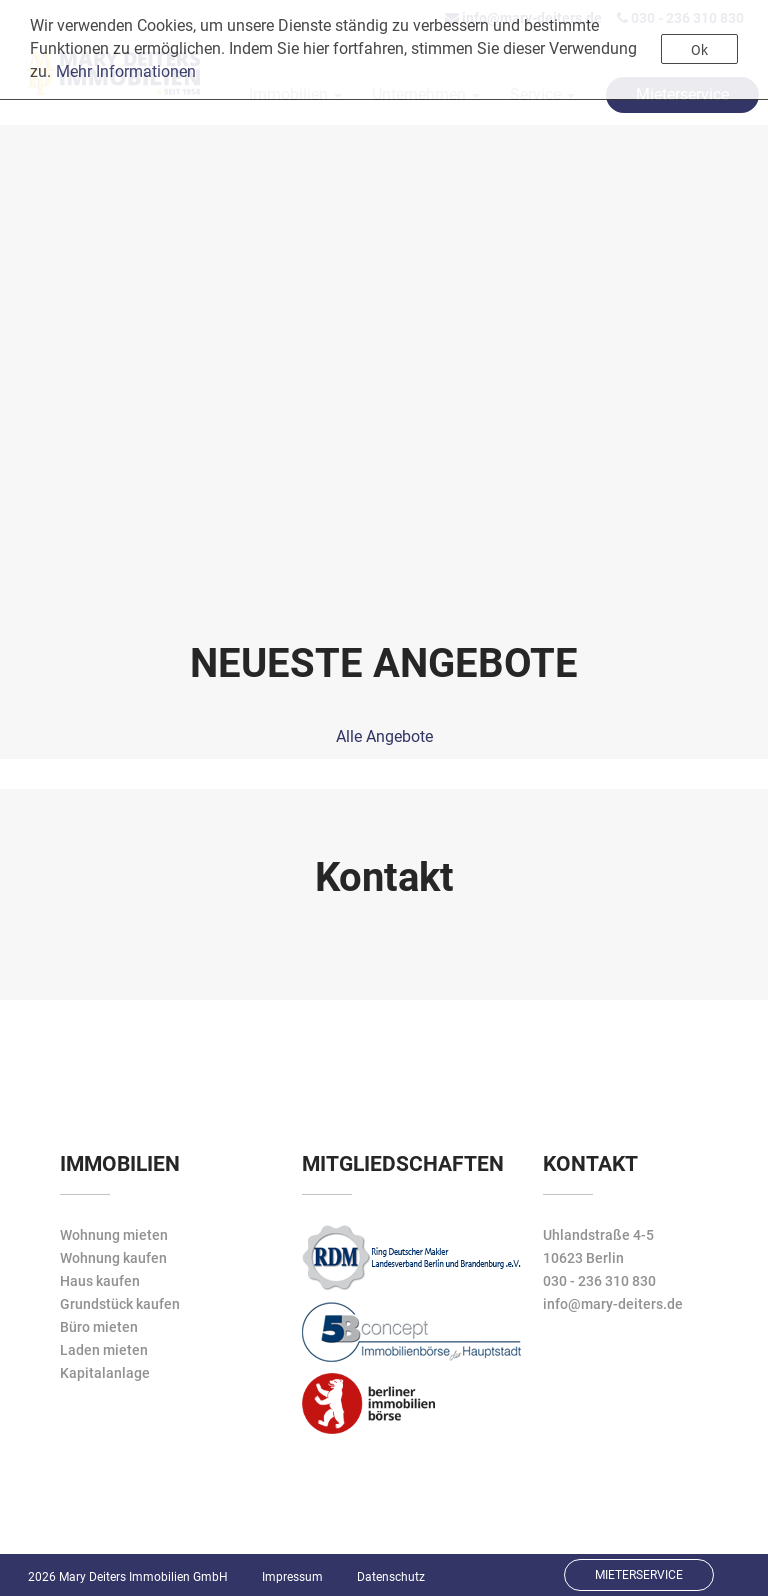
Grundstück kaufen (120, 1304)
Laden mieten (104, 1350)
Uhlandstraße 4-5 (598, 1235)
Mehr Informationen (126, 71)
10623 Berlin (583, 1258)
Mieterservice (639, 1575)
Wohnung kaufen (113, 1258)
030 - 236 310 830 (599, 1281)
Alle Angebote (384, 736)
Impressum (292, 1577)
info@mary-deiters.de (613, 1304)
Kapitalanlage (105, 1373)
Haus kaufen (100, 1281)
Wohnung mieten (114, 1235)
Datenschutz (391, 1577)
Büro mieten (99, 1327)
